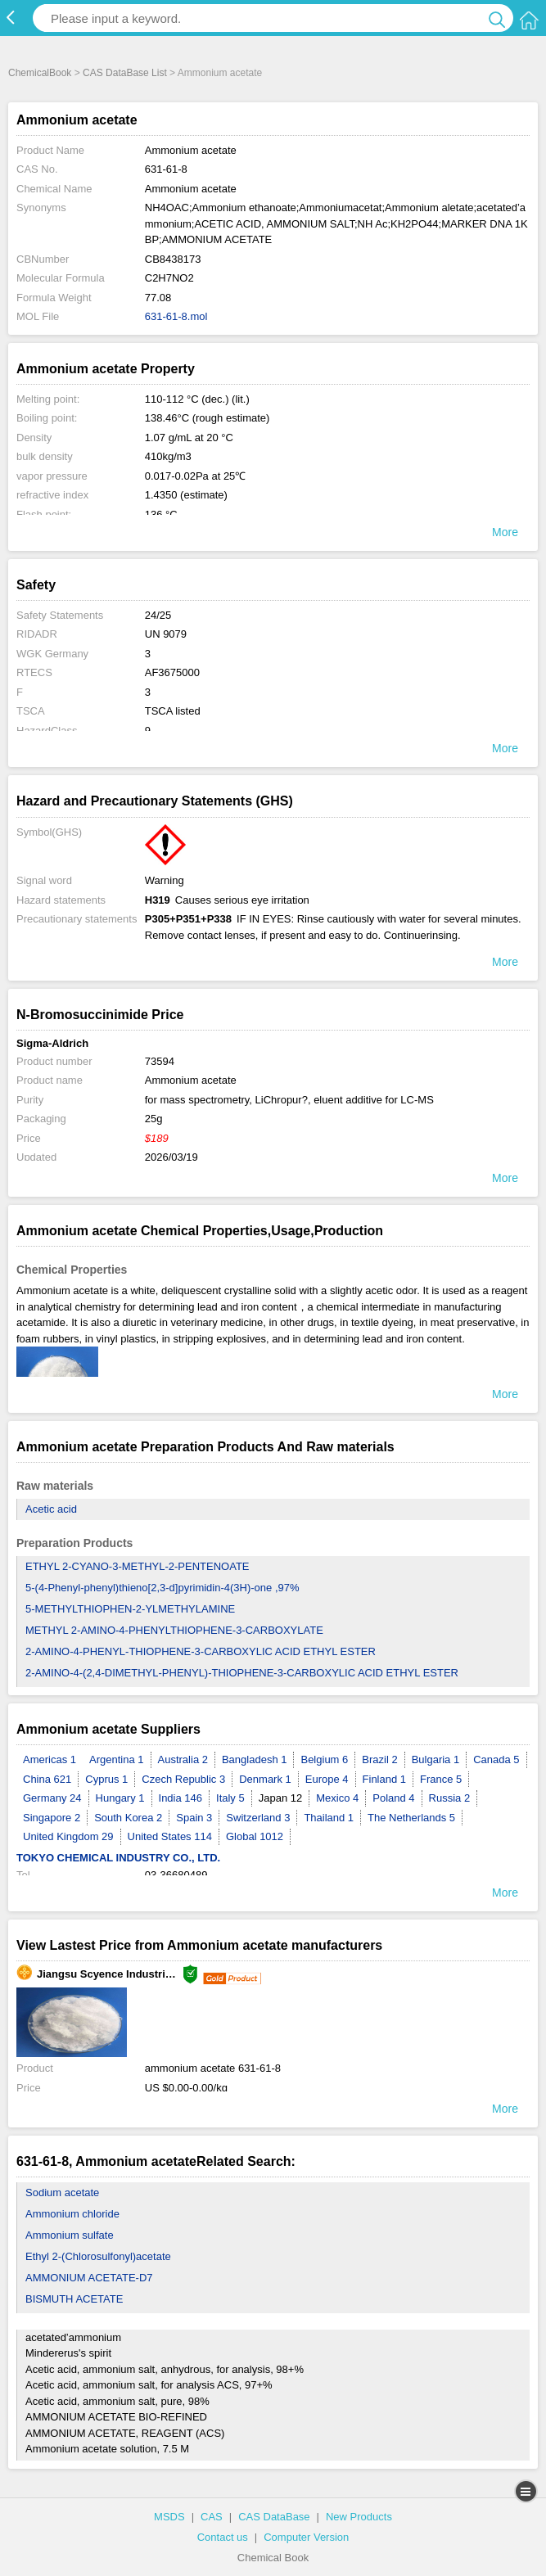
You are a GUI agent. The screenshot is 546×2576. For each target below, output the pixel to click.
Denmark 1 (265, 1779)
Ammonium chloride (72, 2214)
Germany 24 (52, 1798)
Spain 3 (194, 1817)
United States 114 (170, 1836)
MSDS (169, 2517)
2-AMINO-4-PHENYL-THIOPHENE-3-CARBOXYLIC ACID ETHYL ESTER (200, 1651)
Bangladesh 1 (254, 1759)
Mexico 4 (337, 1798)
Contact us (222, 2537)
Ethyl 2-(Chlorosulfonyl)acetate (98, 2256)
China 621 (47, 1779)
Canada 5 (496, 1759)
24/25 (158, 615)
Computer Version (306, 2537)
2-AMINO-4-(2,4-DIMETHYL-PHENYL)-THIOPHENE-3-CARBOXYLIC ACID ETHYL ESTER (241, 1673)
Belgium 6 (324, 1759)
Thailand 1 (329, 1817)
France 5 (441, 1779)
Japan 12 (281, 1798)
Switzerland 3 (258, 1817)
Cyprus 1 (106, 1779)
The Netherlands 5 (411, 1817)
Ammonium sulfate (69, 2235)
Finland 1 (384, 1779)
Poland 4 (393, 1798)
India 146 (181, 1798)
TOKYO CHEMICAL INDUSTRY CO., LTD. (118, 1858)
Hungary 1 (120, 1798)
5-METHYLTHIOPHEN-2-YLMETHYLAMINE (130, 1609)
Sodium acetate (62, 2192)
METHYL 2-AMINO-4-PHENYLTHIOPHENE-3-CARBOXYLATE (174, 1630)
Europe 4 (327, 1779)
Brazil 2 (379, 1759)
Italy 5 (230, 1798)
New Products (359, 2517)
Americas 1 (49, 1759)
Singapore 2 (51, 1817)
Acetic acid (51, 1509)
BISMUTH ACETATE (74, 2299)
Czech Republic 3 (183, 1779)
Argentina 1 (116, 1759)
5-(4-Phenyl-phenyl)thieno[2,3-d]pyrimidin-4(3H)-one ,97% (162, 1587)
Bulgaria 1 (436, 1759)
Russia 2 (450, 1798)
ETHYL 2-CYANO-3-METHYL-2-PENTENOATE (137, 1566)
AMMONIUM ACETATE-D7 (89, 2277)
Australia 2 (183, 1759)
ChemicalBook (39, 73)
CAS (212, 2517)
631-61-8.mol (176, 316)
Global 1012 (254, 1836)
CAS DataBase (273, 2517)
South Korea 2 (128, 1817)
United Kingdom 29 (68, 1836)
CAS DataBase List (125, 73)
